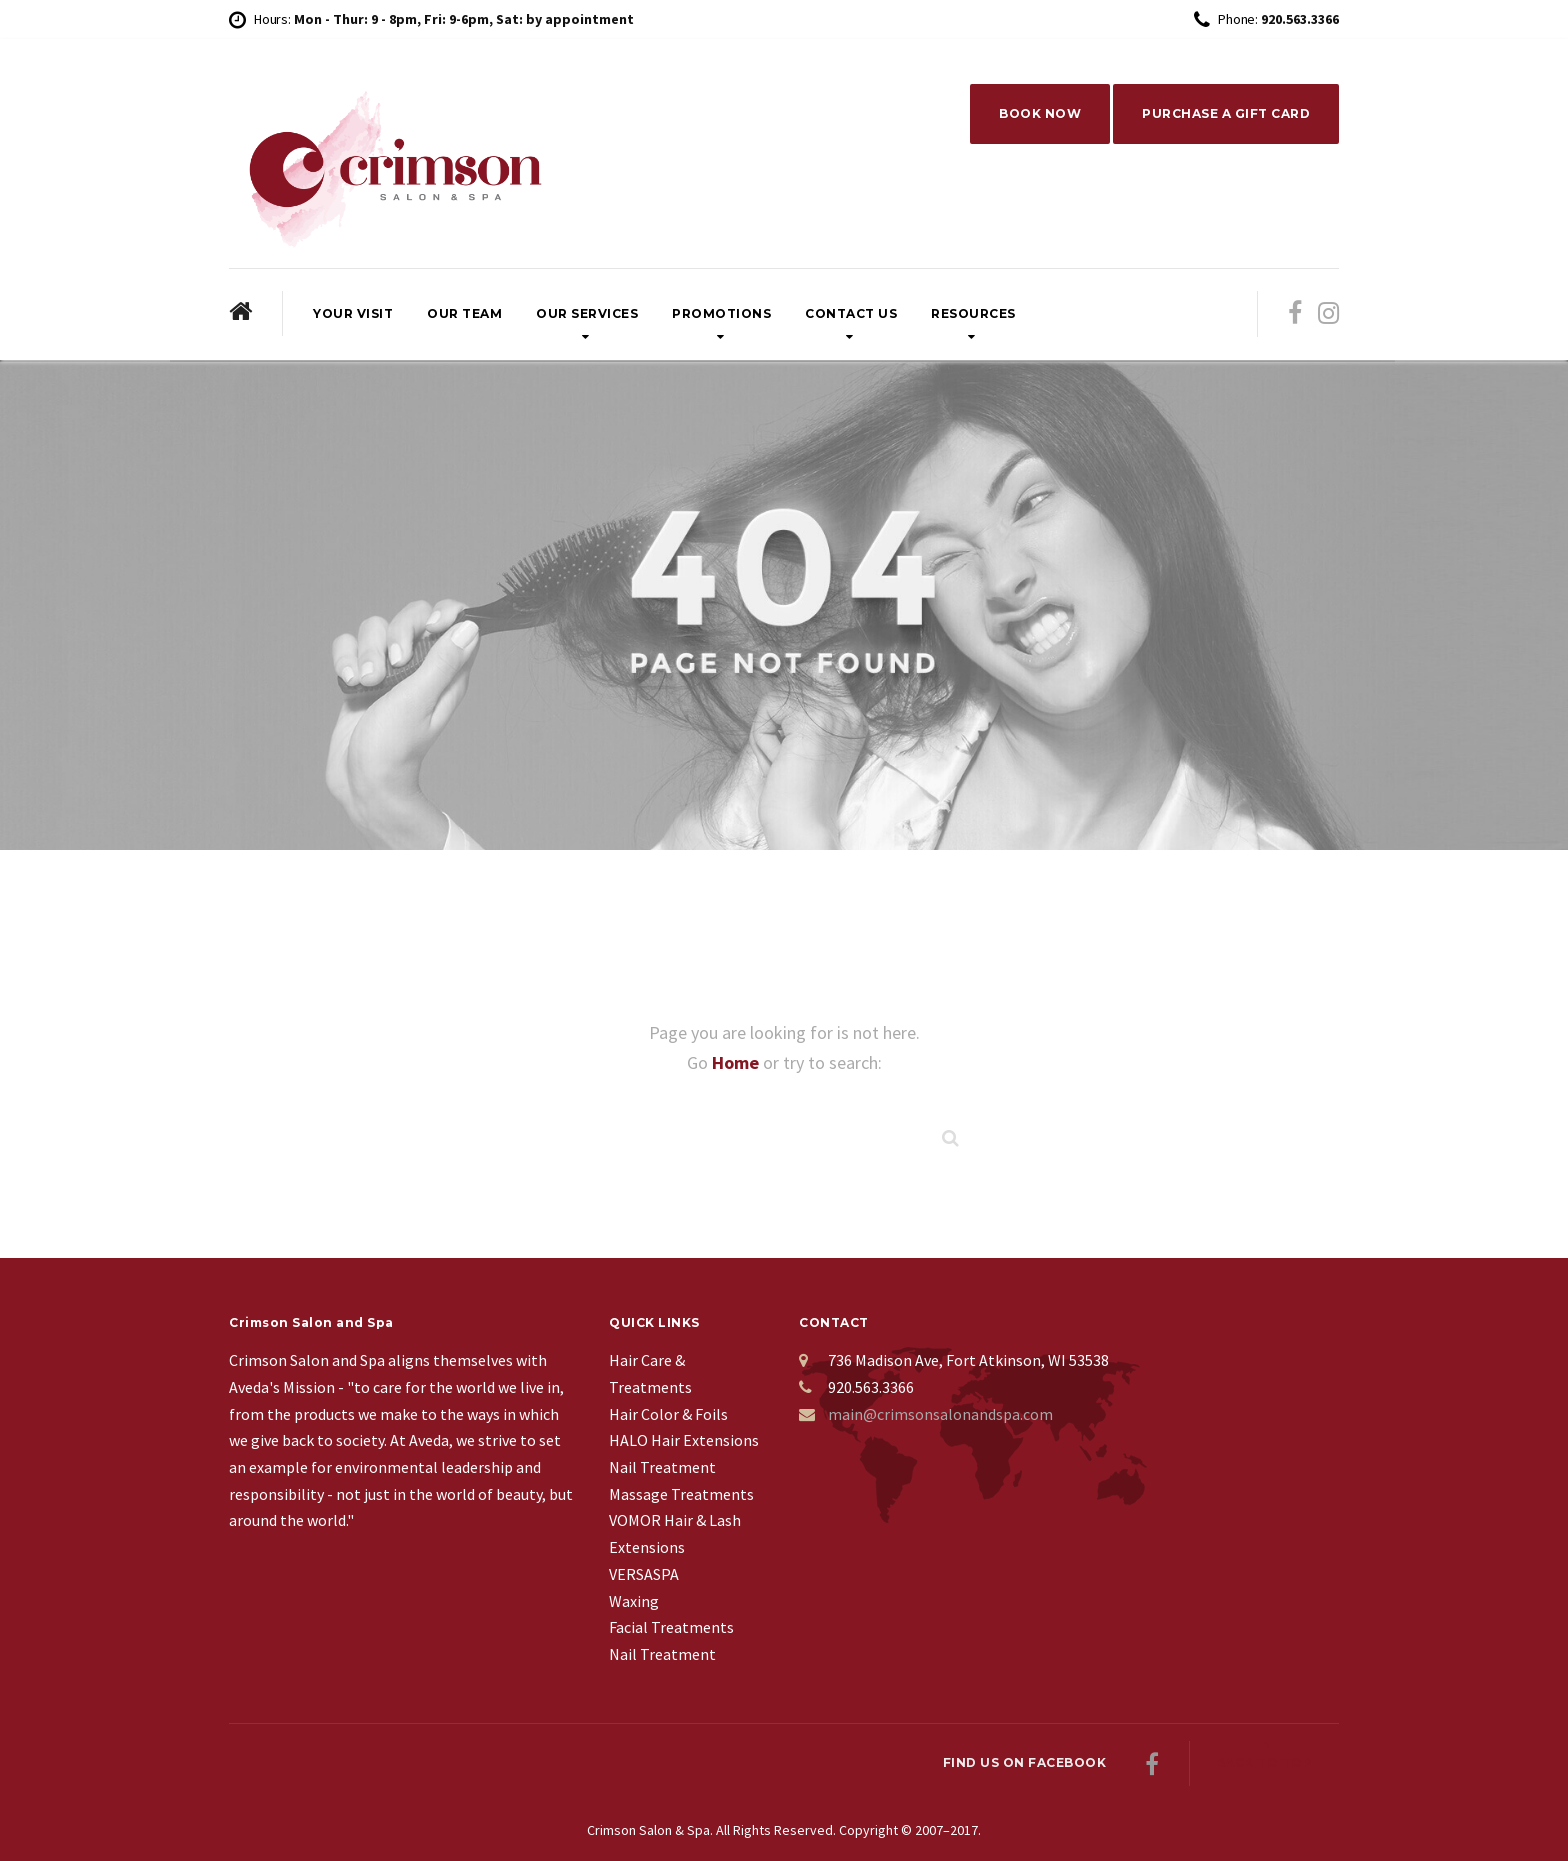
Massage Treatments (681, 1494)
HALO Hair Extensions (684, 1440)
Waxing (634, 1601)
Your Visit (353, 313)
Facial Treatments (671, 1627)
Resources (973, 313)
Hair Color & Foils (668, 1414)
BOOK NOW (1040, 113)
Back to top (1264, 1762)
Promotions (721, 313)
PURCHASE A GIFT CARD (1226, 113)
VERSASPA (644, 1574)
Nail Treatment (662, 1467)
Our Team (464, 313)
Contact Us (851, 313)
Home (737, 1062)
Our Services (587, 313)
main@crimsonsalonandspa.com (940, 1414)
